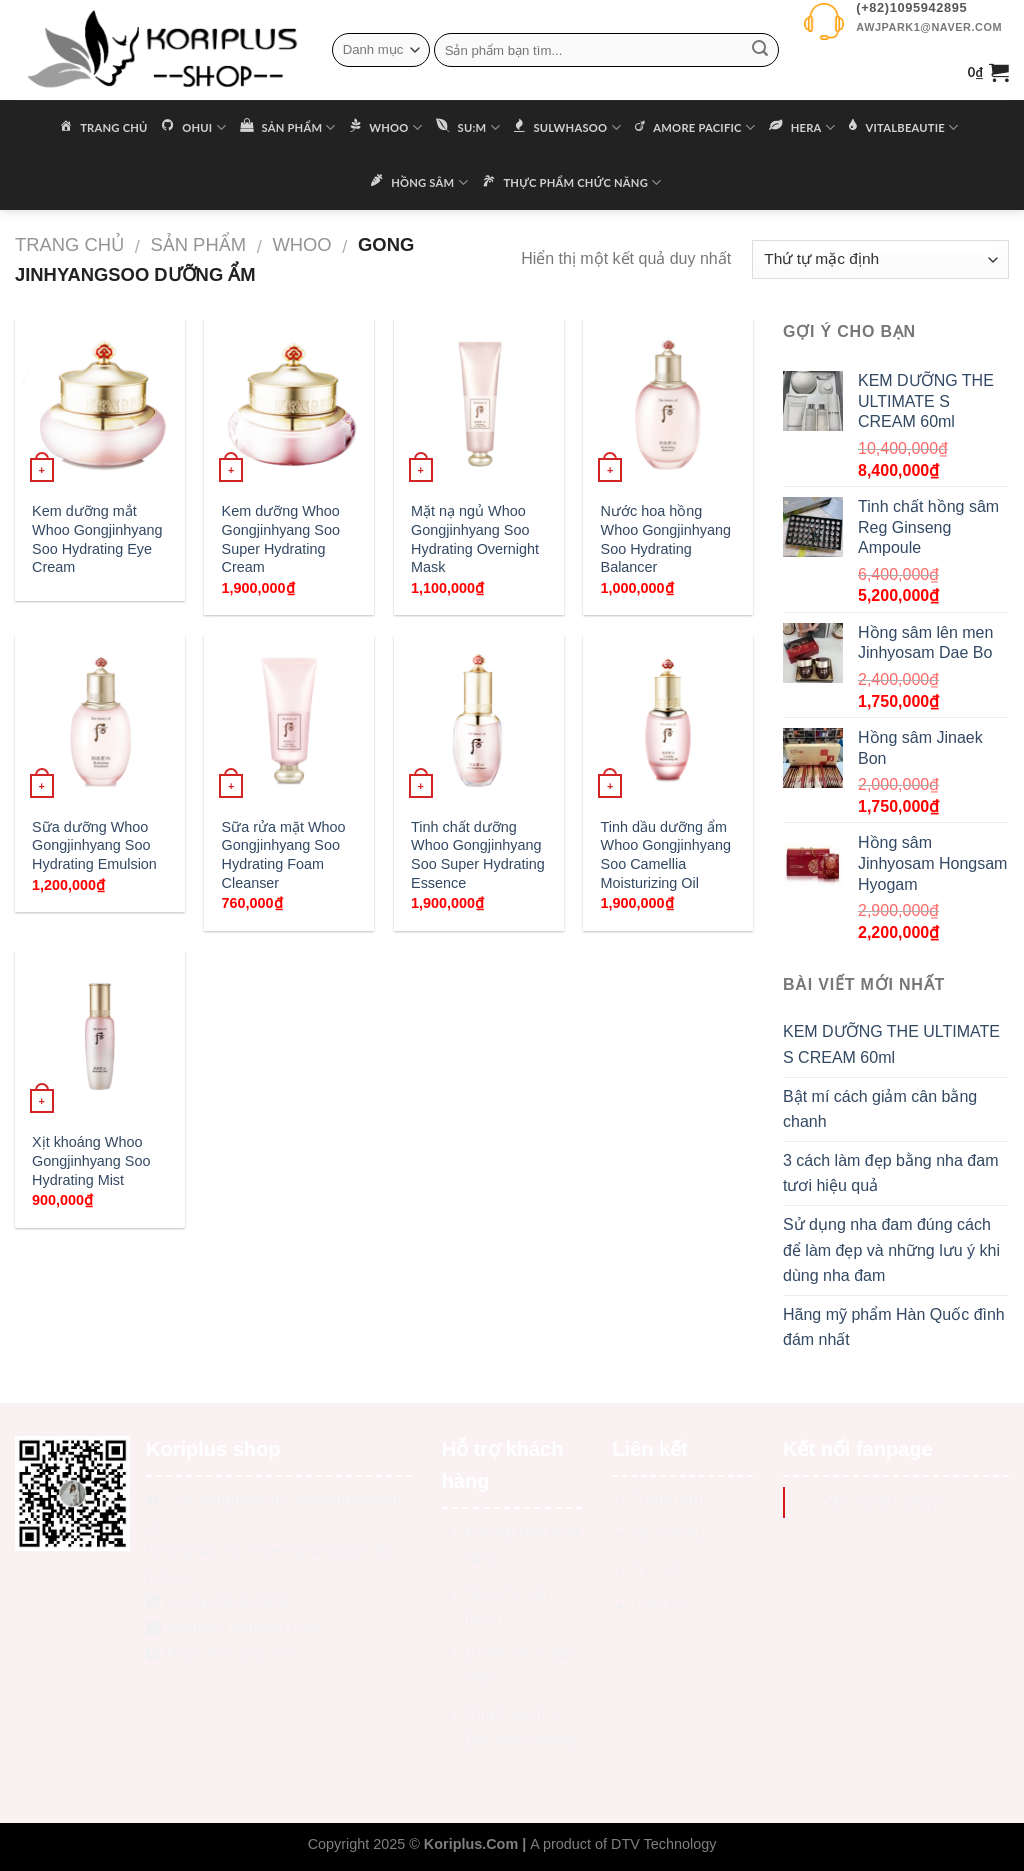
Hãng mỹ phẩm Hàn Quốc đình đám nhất (894, 1327)
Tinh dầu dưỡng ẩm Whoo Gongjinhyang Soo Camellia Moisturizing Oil (666, 855)
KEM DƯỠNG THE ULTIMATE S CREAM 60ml (891, 1044)
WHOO (301, 244)
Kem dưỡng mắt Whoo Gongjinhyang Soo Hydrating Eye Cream (97, 539)
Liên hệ (659, 1605)
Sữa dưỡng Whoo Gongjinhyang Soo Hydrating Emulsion (94, 845)
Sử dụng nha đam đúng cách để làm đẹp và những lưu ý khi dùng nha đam (891, 1250)
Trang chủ (69, 244)
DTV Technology (663, 1844)
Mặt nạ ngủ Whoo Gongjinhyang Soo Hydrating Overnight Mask (475, 539)
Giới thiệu (667, 1534)
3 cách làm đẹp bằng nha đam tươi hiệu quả (890, 1173)
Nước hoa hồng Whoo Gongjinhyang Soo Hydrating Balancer (666, 539)
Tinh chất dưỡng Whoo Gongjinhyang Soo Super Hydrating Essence (478, 855)
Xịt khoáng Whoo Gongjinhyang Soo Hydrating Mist (91, 1160)
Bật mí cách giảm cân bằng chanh (880, 1109)
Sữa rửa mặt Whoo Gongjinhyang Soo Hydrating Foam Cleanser (284, 855)
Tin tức (658, 1569)
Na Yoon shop (881, 1501)
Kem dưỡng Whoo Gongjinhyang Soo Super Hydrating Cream (281, 539)
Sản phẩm (198, 244)
